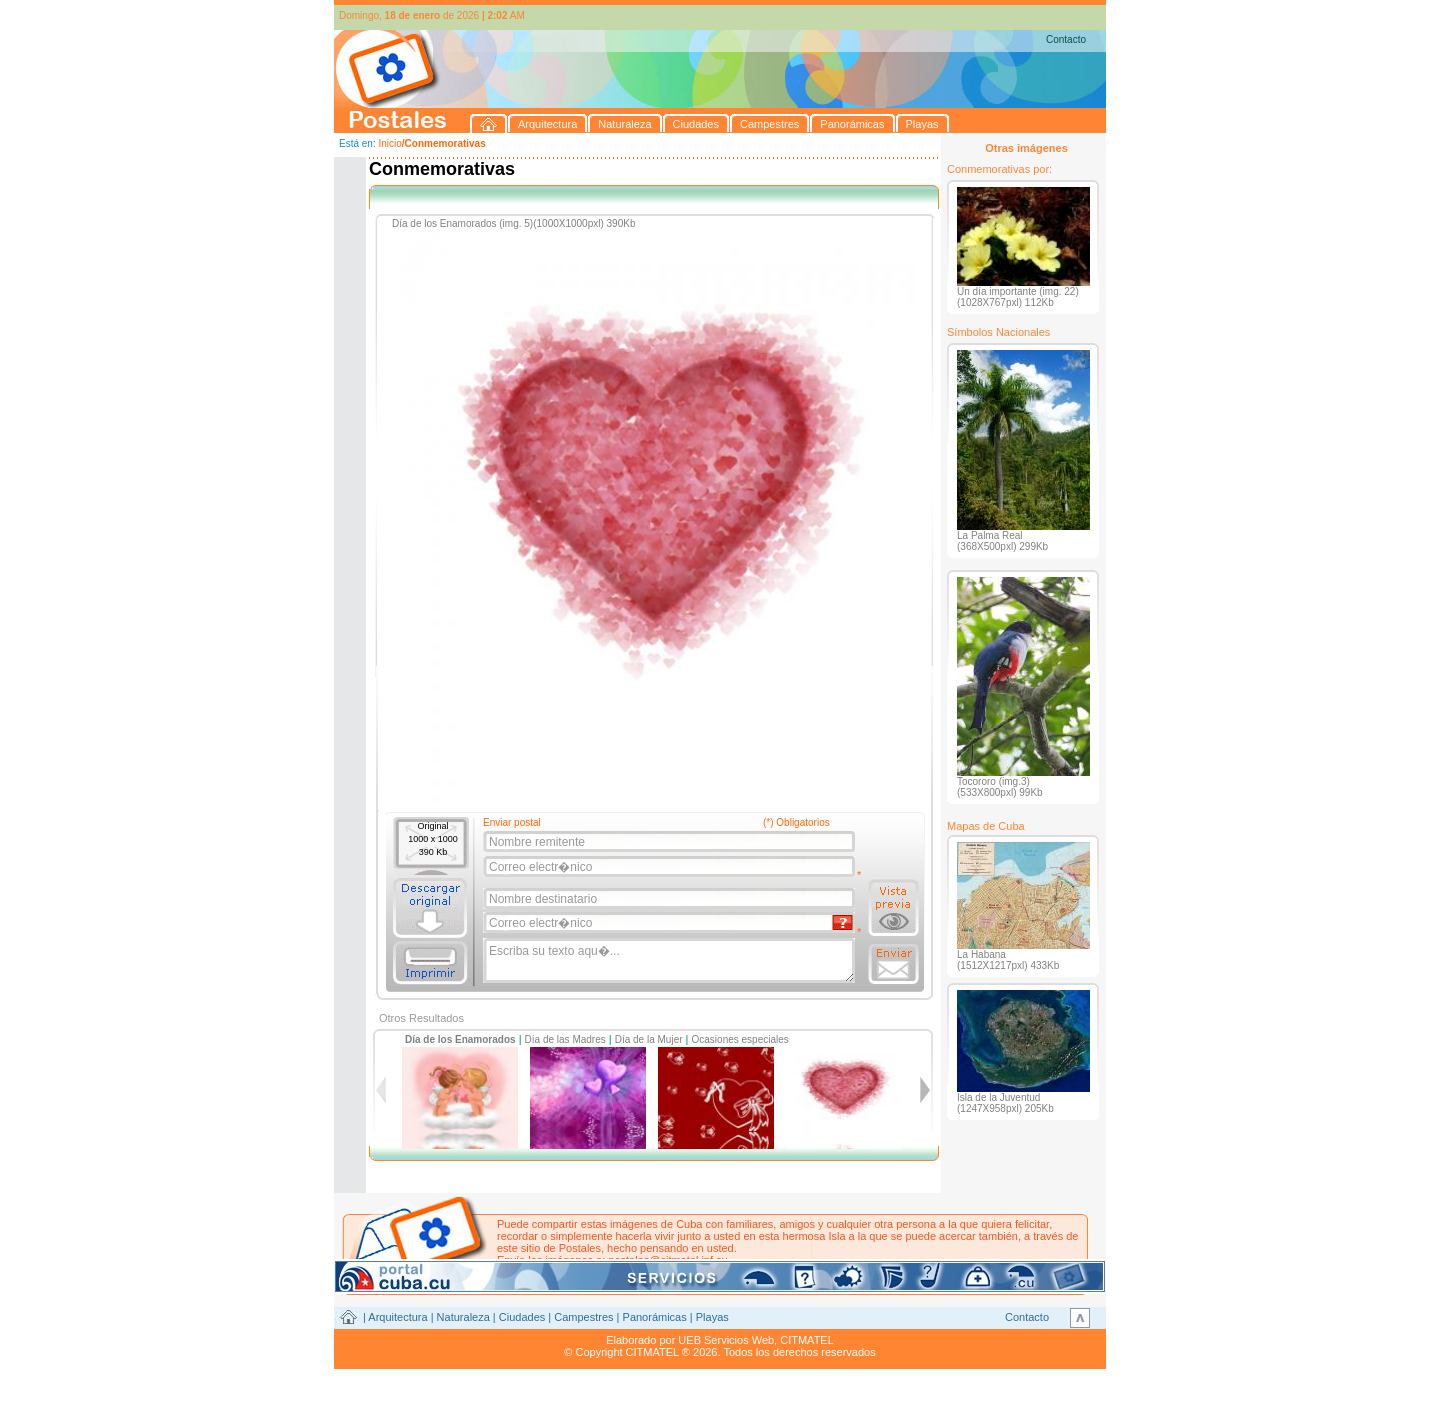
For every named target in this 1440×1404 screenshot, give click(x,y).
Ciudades (522, 1317)
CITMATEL (807, 1340)
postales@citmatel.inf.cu (667, 1260)
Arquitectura (397, 1317)
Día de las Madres (565, 1039)
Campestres (583, 1317)
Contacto (1066, 39)
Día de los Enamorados (460, 1039)
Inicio (389, 143)
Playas (712, 1317)
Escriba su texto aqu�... (670, 961)
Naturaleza (463, 1317)
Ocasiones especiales (740, 1039)
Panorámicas (655, 1317)
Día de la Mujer (649, 1039)
